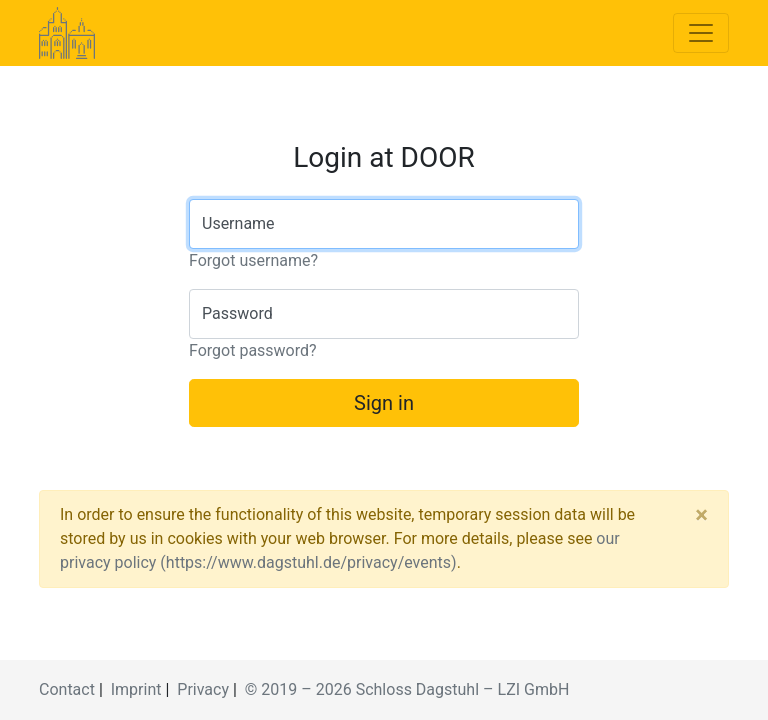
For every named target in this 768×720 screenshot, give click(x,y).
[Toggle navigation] (701, 33)
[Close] (701, 515)
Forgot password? (253, 350)
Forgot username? (253, 260)
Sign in (384, 403)
